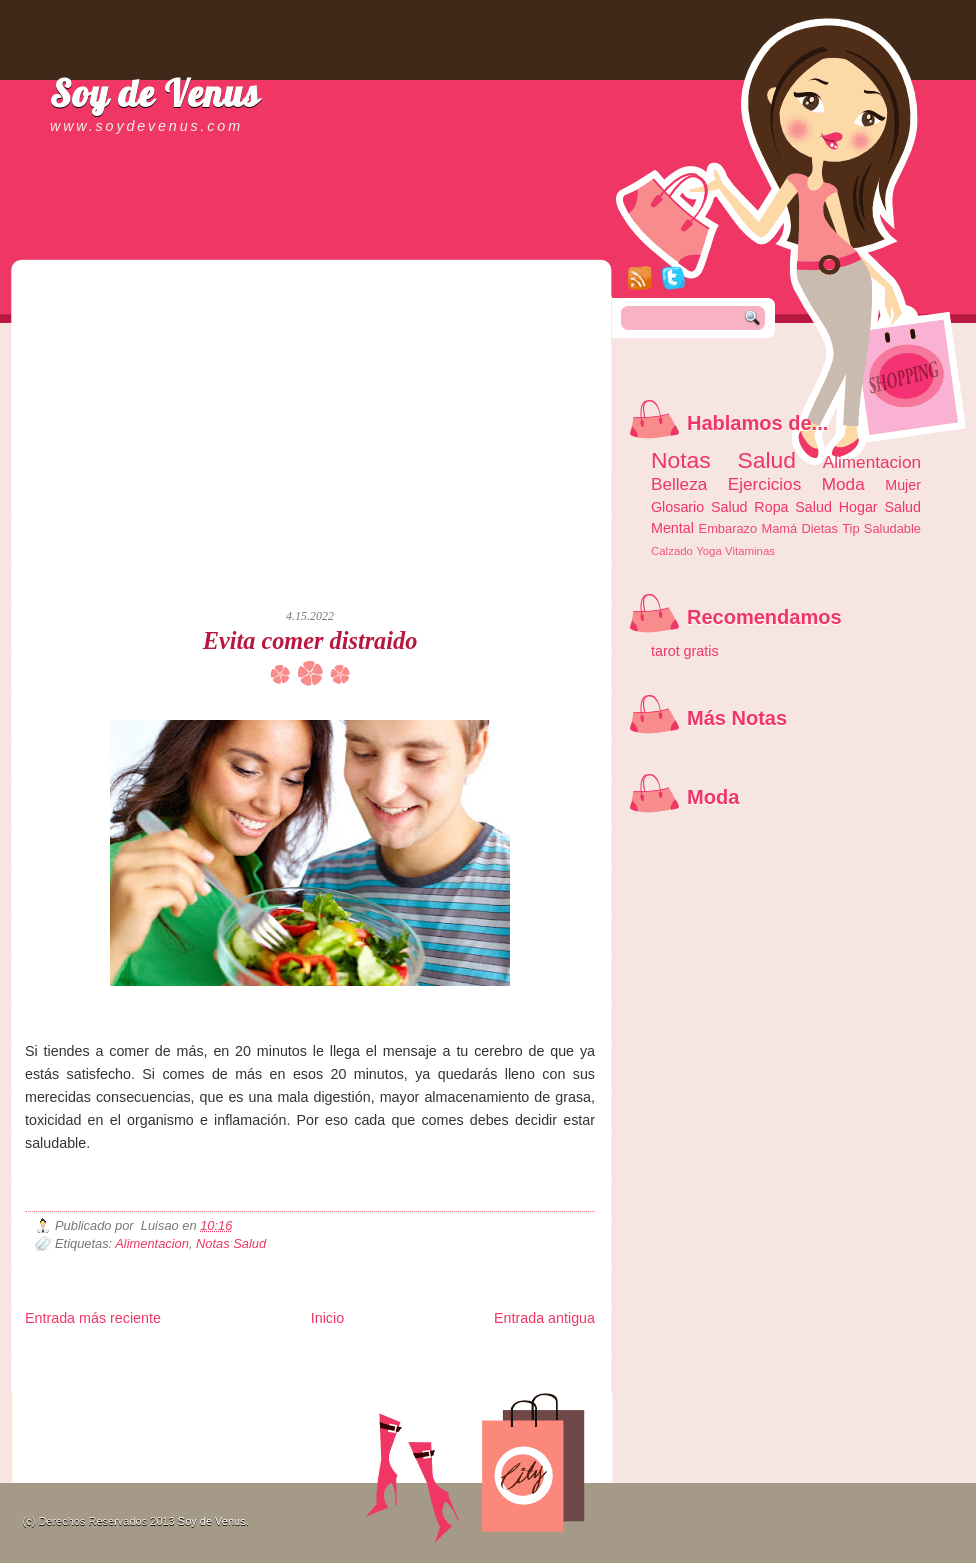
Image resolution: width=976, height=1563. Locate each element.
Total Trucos (316, 1373)
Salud (813, 507)
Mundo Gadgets (435, 1373)
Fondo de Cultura (440, 1357)
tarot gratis (685, 651)
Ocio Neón (176, 1373)
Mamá (779, 528)
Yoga (709, 551)
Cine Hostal (372, 1373)
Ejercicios (764, 484)
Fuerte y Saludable (245, 1373)
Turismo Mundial (234, 1389)
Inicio (327, 1318)
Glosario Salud (699, 507)
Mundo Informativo (152, 1389)
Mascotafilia (82, 1389)
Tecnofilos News (114, 1373)
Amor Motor (553, 1389)
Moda (843, 484)
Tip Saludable (881, 528)
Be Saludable (133, 1357)
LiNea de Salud (199, 1357)
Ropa (771, 507)
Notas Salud (231, 1243)
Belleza (679, 484)
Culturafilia (501, 1389)
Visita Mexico (364, 1389)
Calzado (672, 551)
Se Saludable (303, 1389)
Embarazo (728, 528)
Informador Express (279, 1357)
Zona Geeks (509, 1357)
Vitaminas (750, 551)
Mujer (903, 485)
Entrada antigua (544, 1318)
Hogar (858, 507)
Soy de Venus (155, 93)
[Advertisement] (187, 397)
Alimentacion (152, 1243)
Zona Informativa (62, 1357)
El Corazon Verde (436, 1389)
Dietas (819, 528)
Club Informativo (362, 1357)
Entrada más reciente (93, 1318)
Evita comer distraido (310, 640)
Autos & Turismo (510, 1373)
